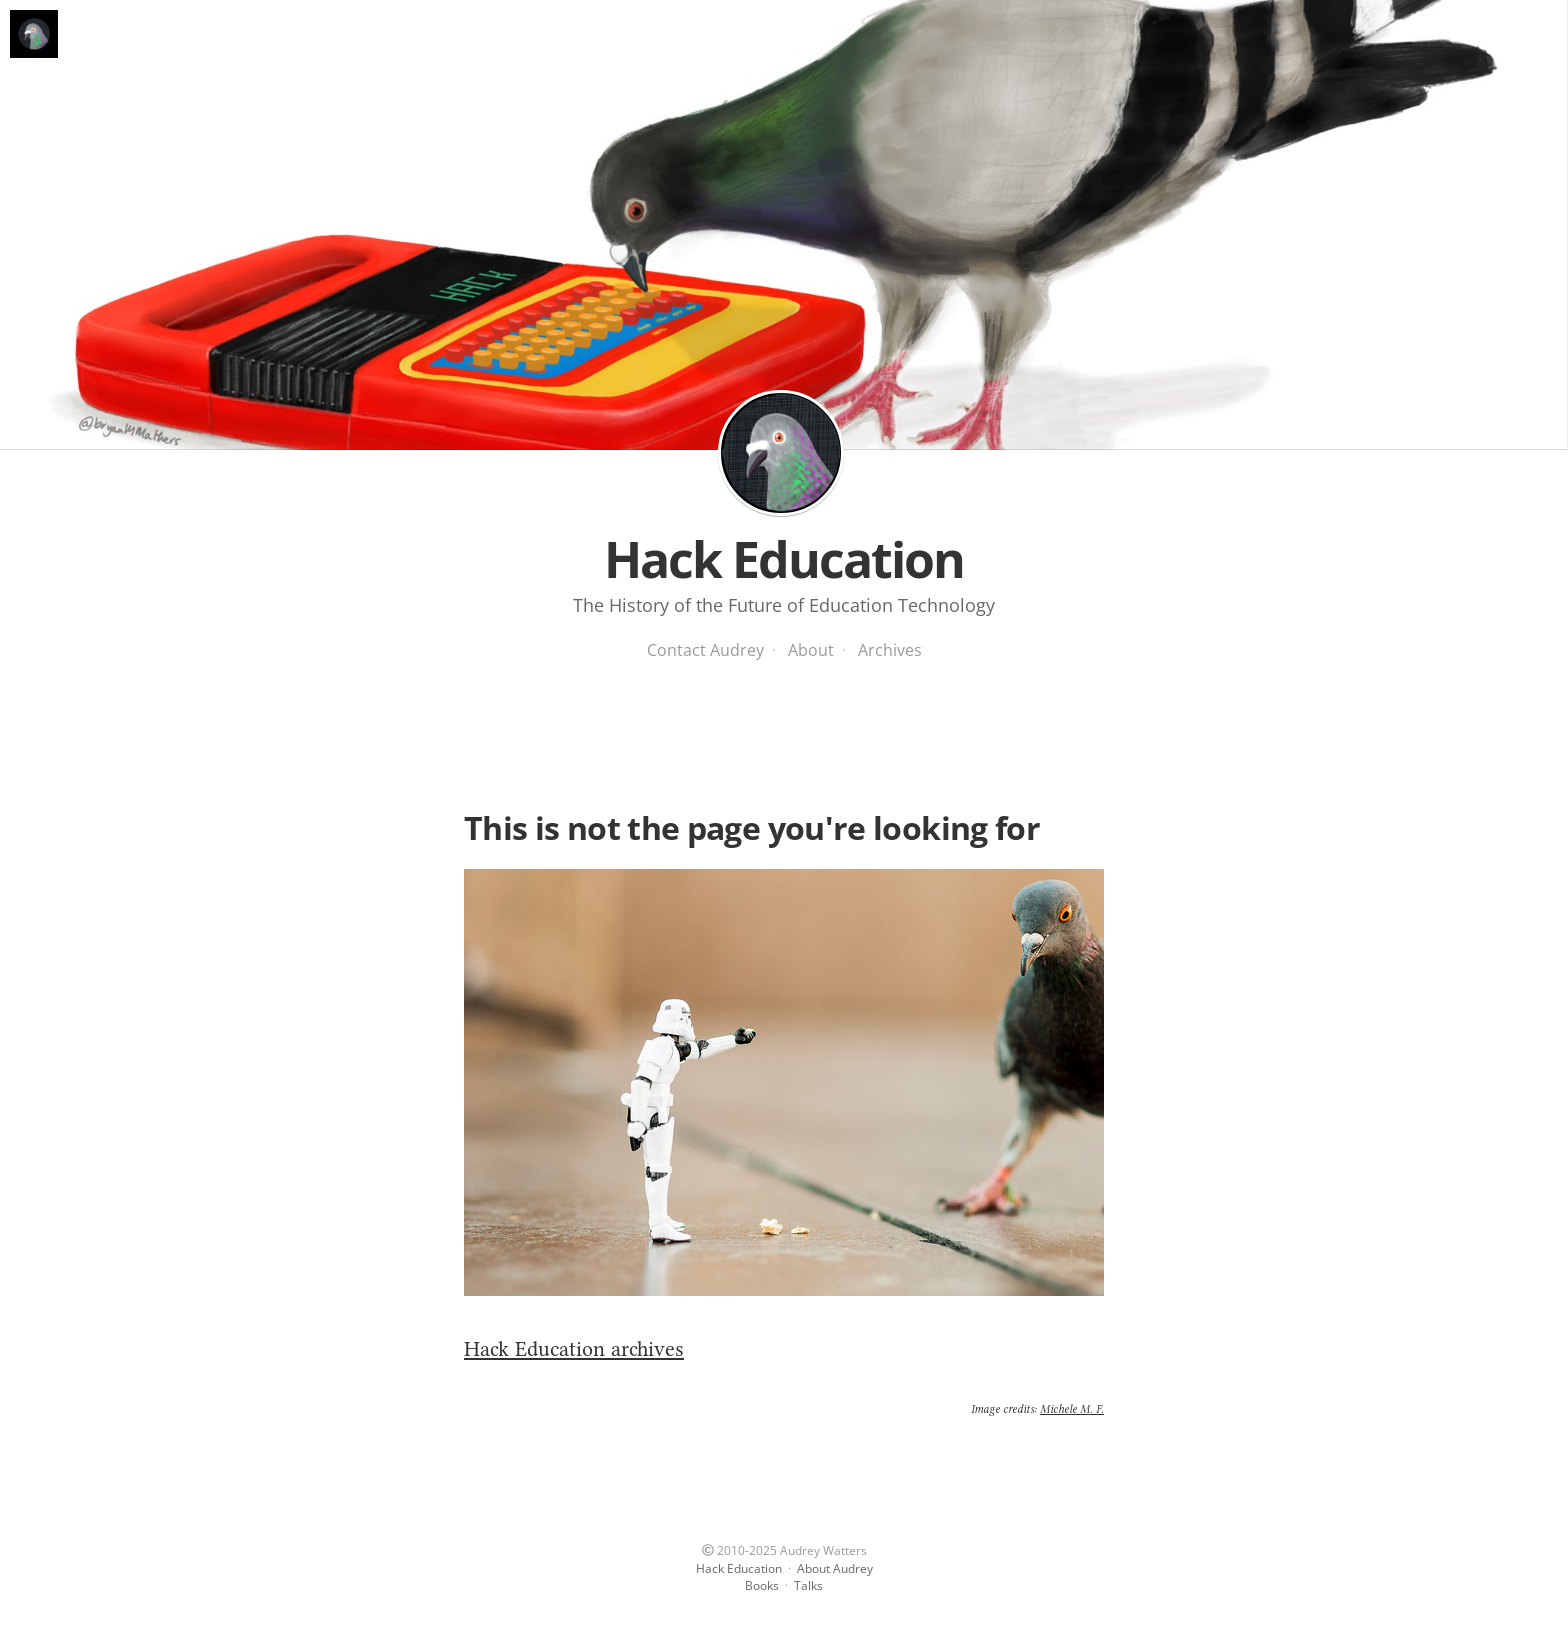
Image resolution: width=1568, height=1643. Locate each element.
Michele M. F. (1072, 1409)
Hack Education (781, 453)
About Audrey (835, 1568)
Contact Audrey (705, 650)
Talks (808, 1585)
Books (762, 1585)
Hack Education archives (574, 1348)
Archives (890, 650)
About (811, 650)
